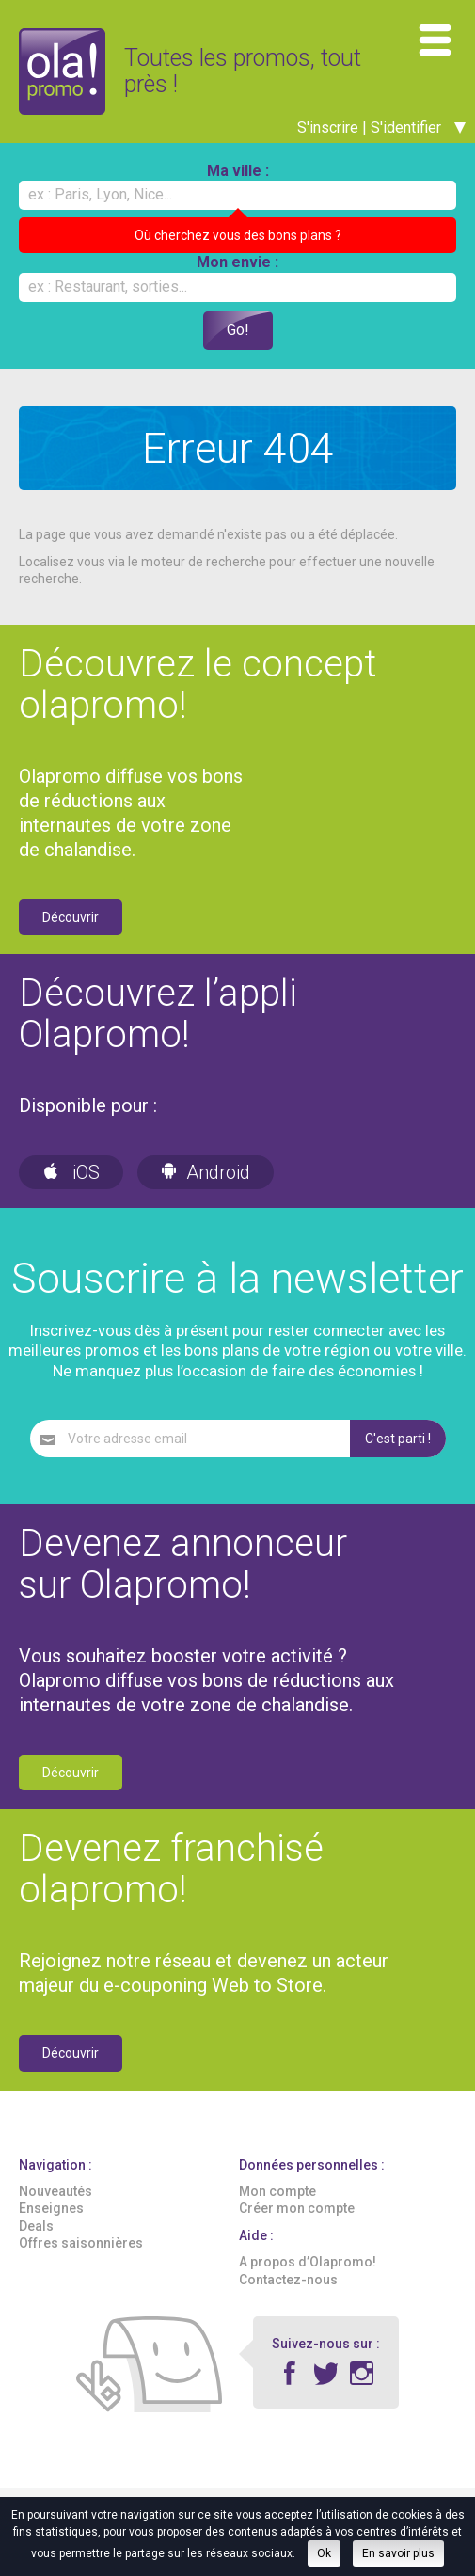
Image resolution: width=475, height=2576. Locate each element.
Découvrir (70, 934)
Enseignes (51, 2226)
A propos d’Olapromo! (307, 2279)
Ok (324, 2553)
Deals (36, 2242)
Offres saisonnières (81, 2259)
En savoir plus (398, 2553)
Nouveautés (55, 2209)
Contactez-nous (288, 2296)
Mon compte (277, 2209)
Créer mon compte (297, 2226)
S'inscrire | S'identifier (381, 144)
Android (205, 1190)
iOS (71, 1190)
